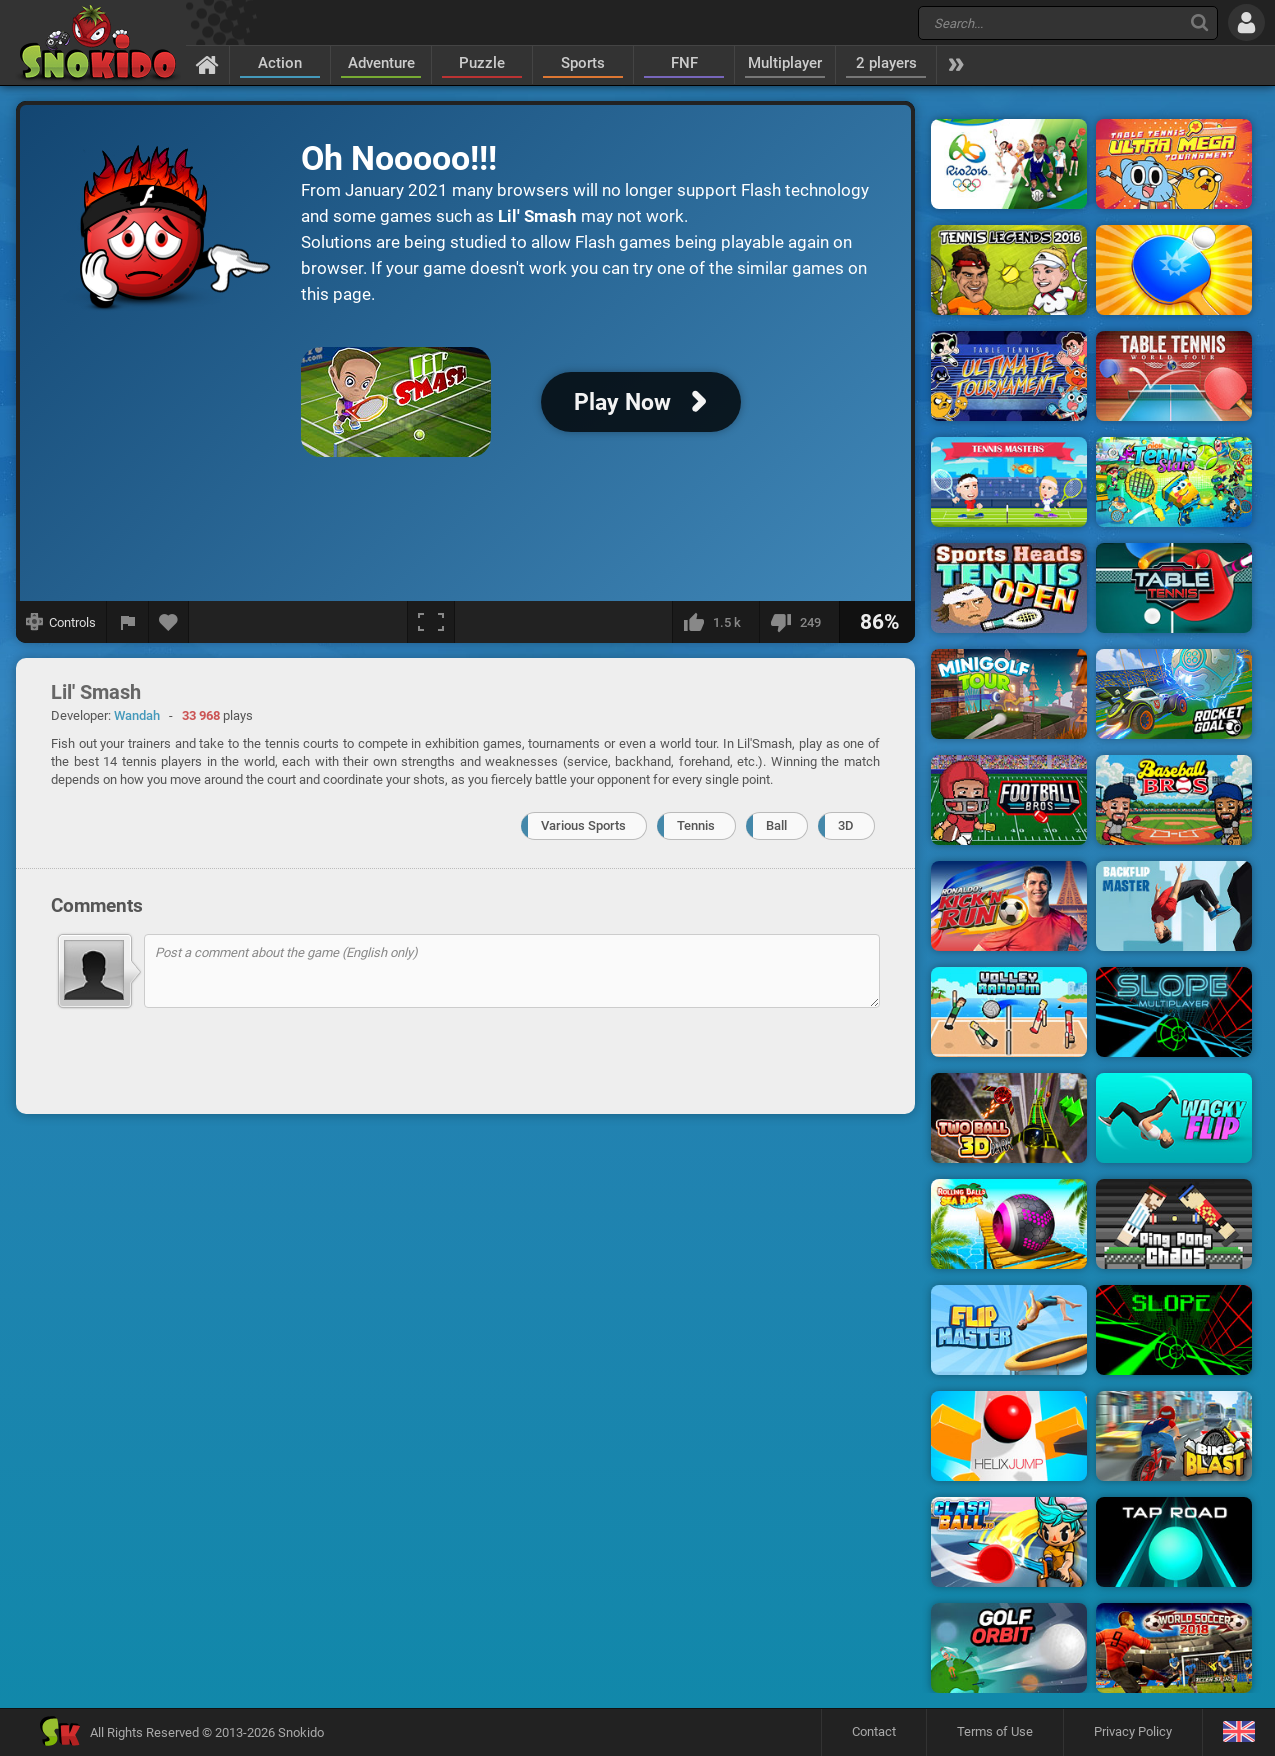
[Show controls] (61, 622)
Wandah (137, 715)
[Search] (1199, 22)
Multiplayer (785, 63)
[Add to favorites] (169, 622)
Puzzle (482, 63)
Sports (583, 63)
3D (846, 825)
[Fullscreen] (431, 622)
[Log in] (1246, 22)
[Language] (1238, 1732)
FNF (684, 63)
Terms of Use (995, 1731)
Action (280, 63)
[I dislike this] (799, 622)
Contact (874, 1731)
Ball (776, 825)
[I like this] (715, 622)
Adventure (381, 63)
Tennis (696, 825)
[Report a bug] (128, 622)
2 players (886, 63)
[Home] (207, 64)
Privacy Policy (1133, 1731)
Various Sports (583, 825)
